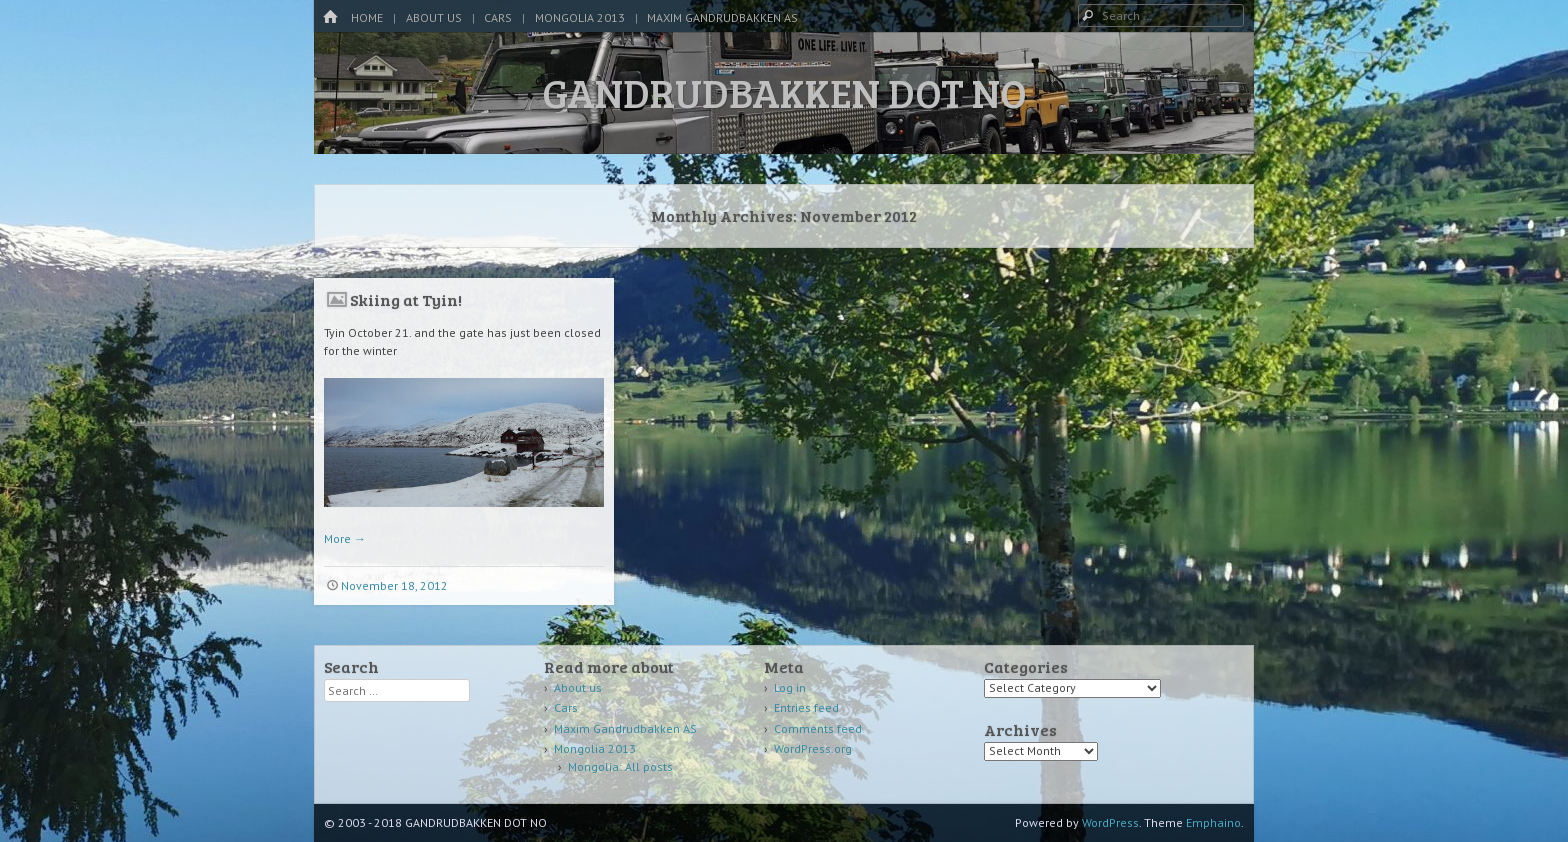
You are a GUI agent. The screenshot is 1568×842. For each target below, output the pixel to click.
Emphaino (1213, 822)
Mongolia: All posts (620, 766)
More (345, 538)
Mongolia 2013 (580, 17)
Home (367, 17)
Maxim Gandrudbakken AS (722, 17)
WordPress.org (813, 748)
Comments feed (818, 728)
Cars (498, 17)
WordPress (1110, 822)
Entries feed (806, 707)
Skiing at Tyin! (406, 299)
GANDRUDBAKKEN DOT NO (784, 92)
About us (434, 17)
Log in (790, 687)
